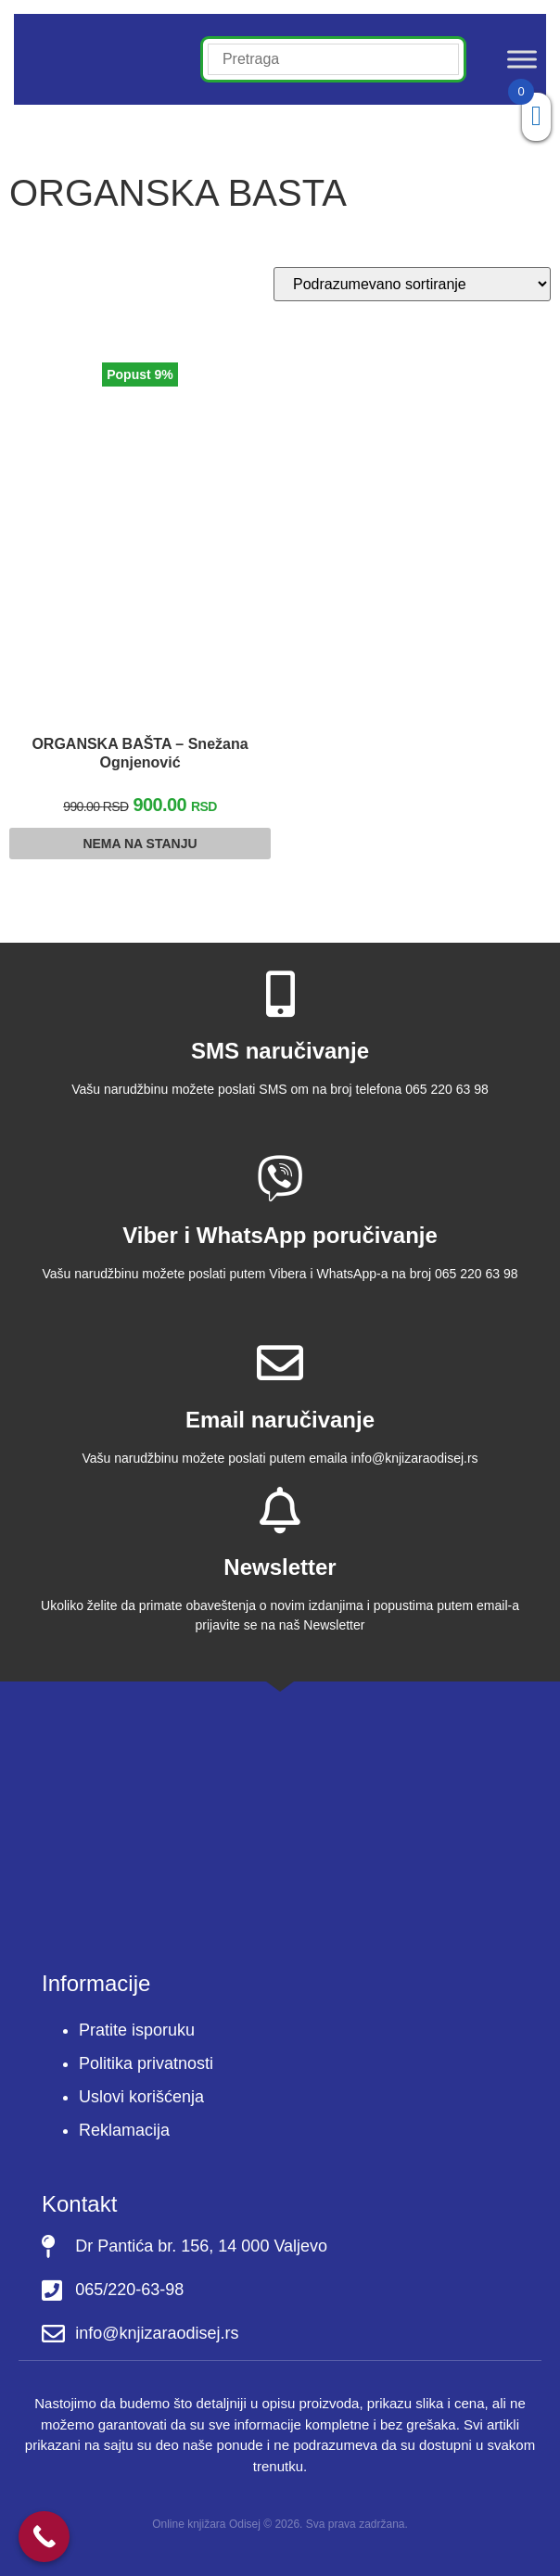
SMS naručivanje (280, 1050)
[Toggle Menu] (522, 59)
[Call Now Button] (44, 2536)
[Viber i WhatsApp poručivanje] (280, 1178)
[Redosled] (412, 284)
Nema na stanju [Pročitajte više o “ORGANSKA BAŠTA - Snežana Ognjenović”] (140, 843)
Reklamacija (124, 2130)
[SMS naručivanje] (280, 994)
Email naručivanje (280, 1419)
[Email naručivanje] (280, 1362)
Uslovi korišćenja (141, 2096)
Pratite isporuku (137, 2030)
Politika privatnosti (146, 2063)
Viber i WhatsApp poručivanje (280, 1235)
